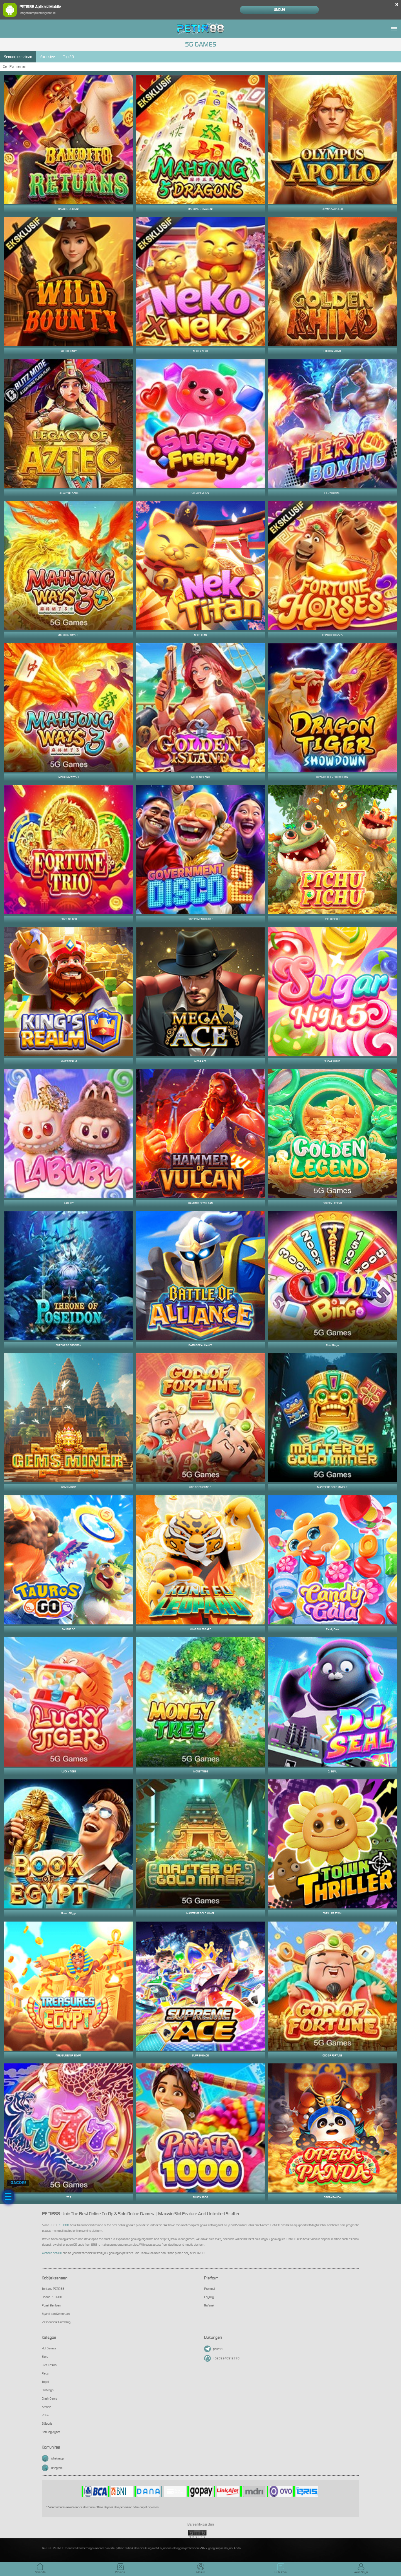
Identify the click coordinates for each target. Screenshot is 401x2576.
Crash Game (49, 2398)
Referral (209, 2305)
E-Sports (47, 2423)
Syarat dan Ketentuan (56, 2314)
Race (45, 2373)
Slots (45, 2357)
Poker (45, 2415)
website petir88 (52, 2253)
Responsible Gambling (56, 2322)
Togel (45, 2382)
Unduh (279, 9)
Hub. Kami (281, 2568)
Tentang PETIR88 (53, 2289)
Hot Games (49, 2348)
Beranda (40, 2568)
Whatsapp (53, 2458)
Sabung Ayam (51, 2432)
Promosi (209, 2289)
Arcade (46, 2407)
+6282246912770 (221, 2358)
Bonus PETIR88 (52, 2297)
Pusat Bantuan (51, 2305)
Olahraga (47, 2390)
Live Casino (49, 2365)
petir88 (213, 2348)
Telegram (52, 2468)
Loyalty (209, 2297)
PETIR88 (63, 2225)
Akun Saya (361, 2568)
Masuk (200, 2568)
